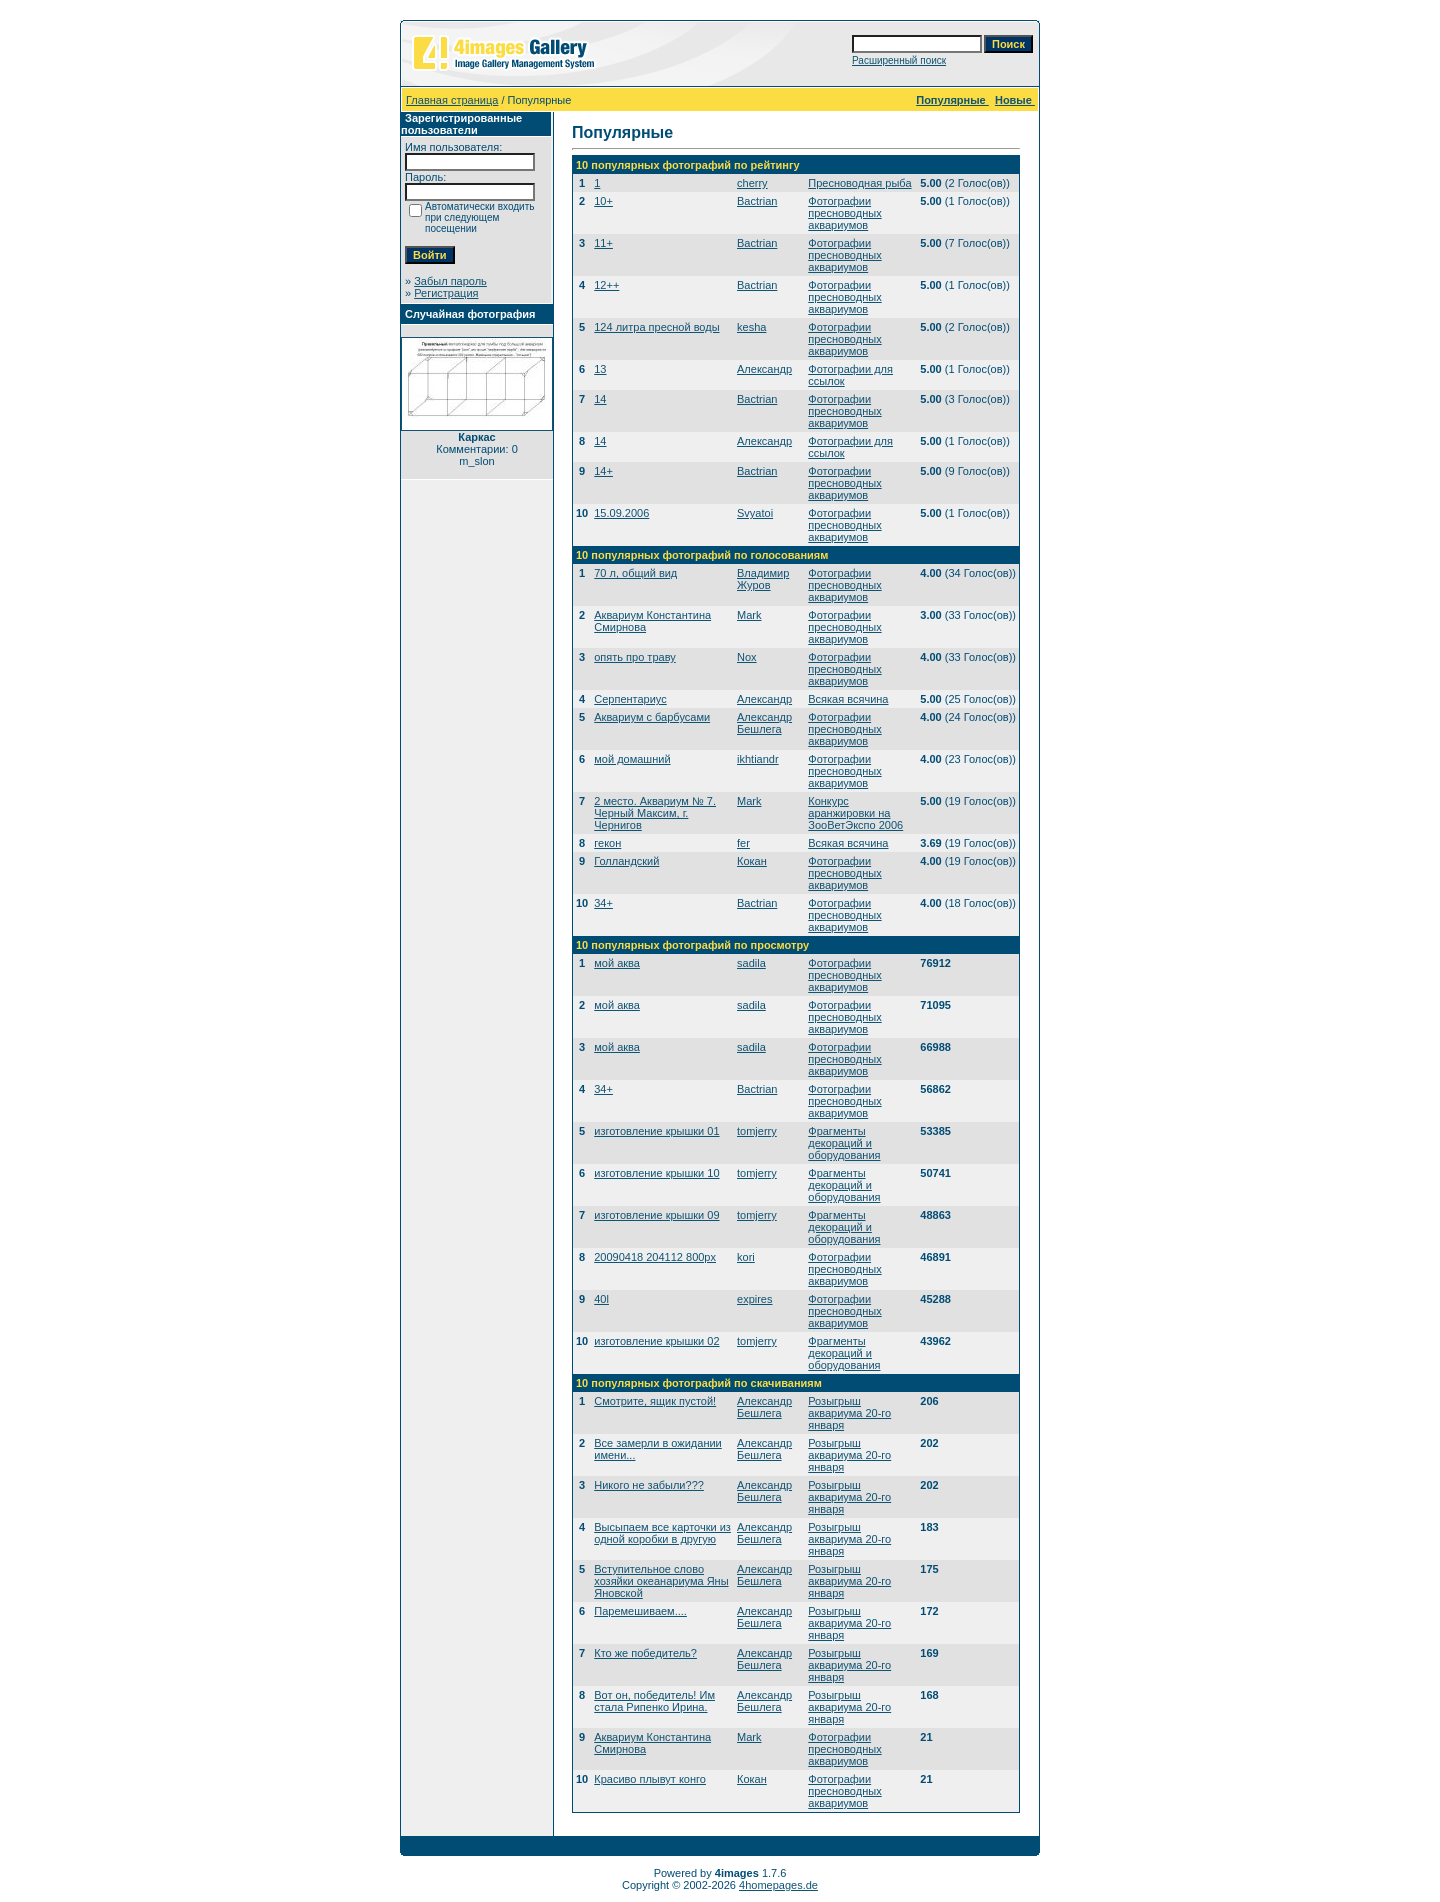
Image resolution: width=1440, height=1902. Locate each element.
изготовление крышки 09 (656, 1215)
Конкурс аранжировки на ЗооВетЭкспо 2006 (855, 813)
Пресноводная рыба (859, 183)
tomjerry (757, 1131)
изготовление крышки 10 (656, 1173)
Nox (747, 657)
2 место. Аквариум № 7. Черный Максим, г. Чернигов (655, 813)
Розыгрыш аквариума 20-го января (849, 1413)
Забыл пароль (450, 281)
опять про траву (634, 657)
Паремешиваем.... (640, 1611)
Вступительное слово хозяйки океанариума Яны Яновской (661, 1581)
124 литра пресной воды (656, 327)
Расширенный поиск (899, 60)
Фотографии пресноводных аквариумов (844, 213)
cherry (752, 183)
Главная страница (452, 100)
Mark (749, 615)
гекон (607, 843)
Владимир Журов (763, 579)
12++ (606, 285)
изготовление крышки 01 (656, 1131)
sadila (751, 963)
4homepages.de (778, 1885)
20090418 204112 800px (655, 1257)
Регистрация (446, 293)
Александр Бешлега (764, 723)
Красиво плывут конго (650, 1779)
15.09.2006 (621, 513)
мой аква (617, 963)
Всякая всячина (848, 699)
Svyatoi (755, 513)
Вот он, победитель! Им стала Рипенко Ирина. (654, 1701)
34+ (603, 903)
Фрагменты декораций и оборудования (844, 1143)
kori (746, 1257)
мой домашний (632, 759)
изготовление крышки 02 (656, 1341)
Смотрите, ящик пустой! (655, 1401)
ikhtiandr (758, 759)
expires (754, 1299)
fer (743, 843)
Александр (764, 369)
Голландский (626, 861)
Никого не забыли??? (649, 1485)
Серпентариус (630, 699)
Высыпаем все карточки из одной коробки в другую (662, 1533)
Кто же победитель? (645, 1653)
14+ (603, 471)
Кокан (752, 861)
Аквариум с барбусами (652, 717)
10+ (603, 201)
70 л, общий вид (635, 573)
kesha (751, 327)
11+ (603, 243)
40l (601, 1299)
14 (600, 399)
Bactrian (757, 201)
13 (600, 369)
